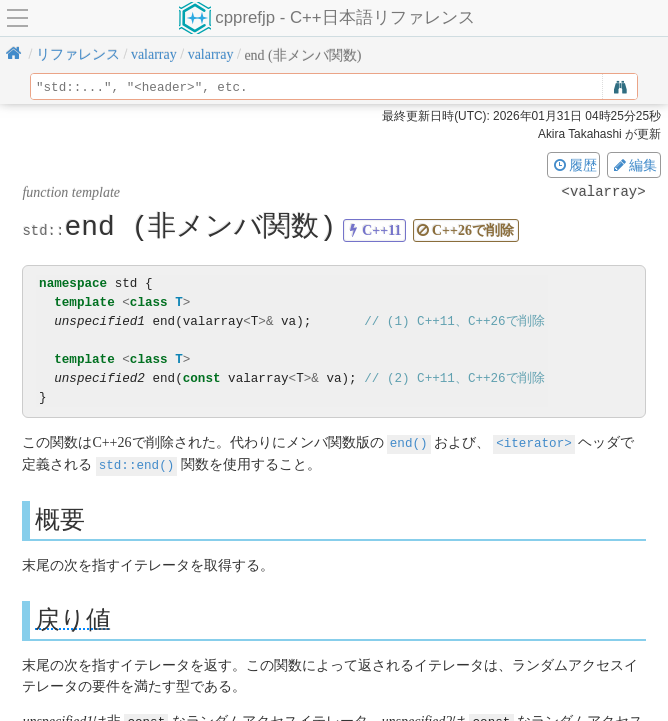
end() (409, 442)
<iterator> (534, 442)
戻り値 (73, 617)
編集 (634, 165)
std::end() (137, 463)
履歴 (574, 165)
